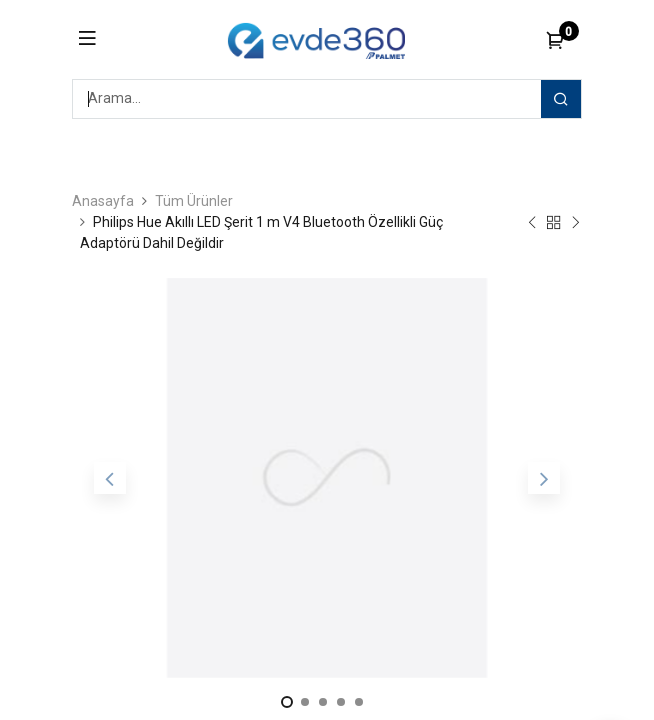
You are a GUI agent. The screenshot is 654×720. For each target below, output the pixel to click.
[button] (110, 478)
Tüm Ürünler (194, 201)
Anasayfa (103, 201)
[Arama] (561, 99)
